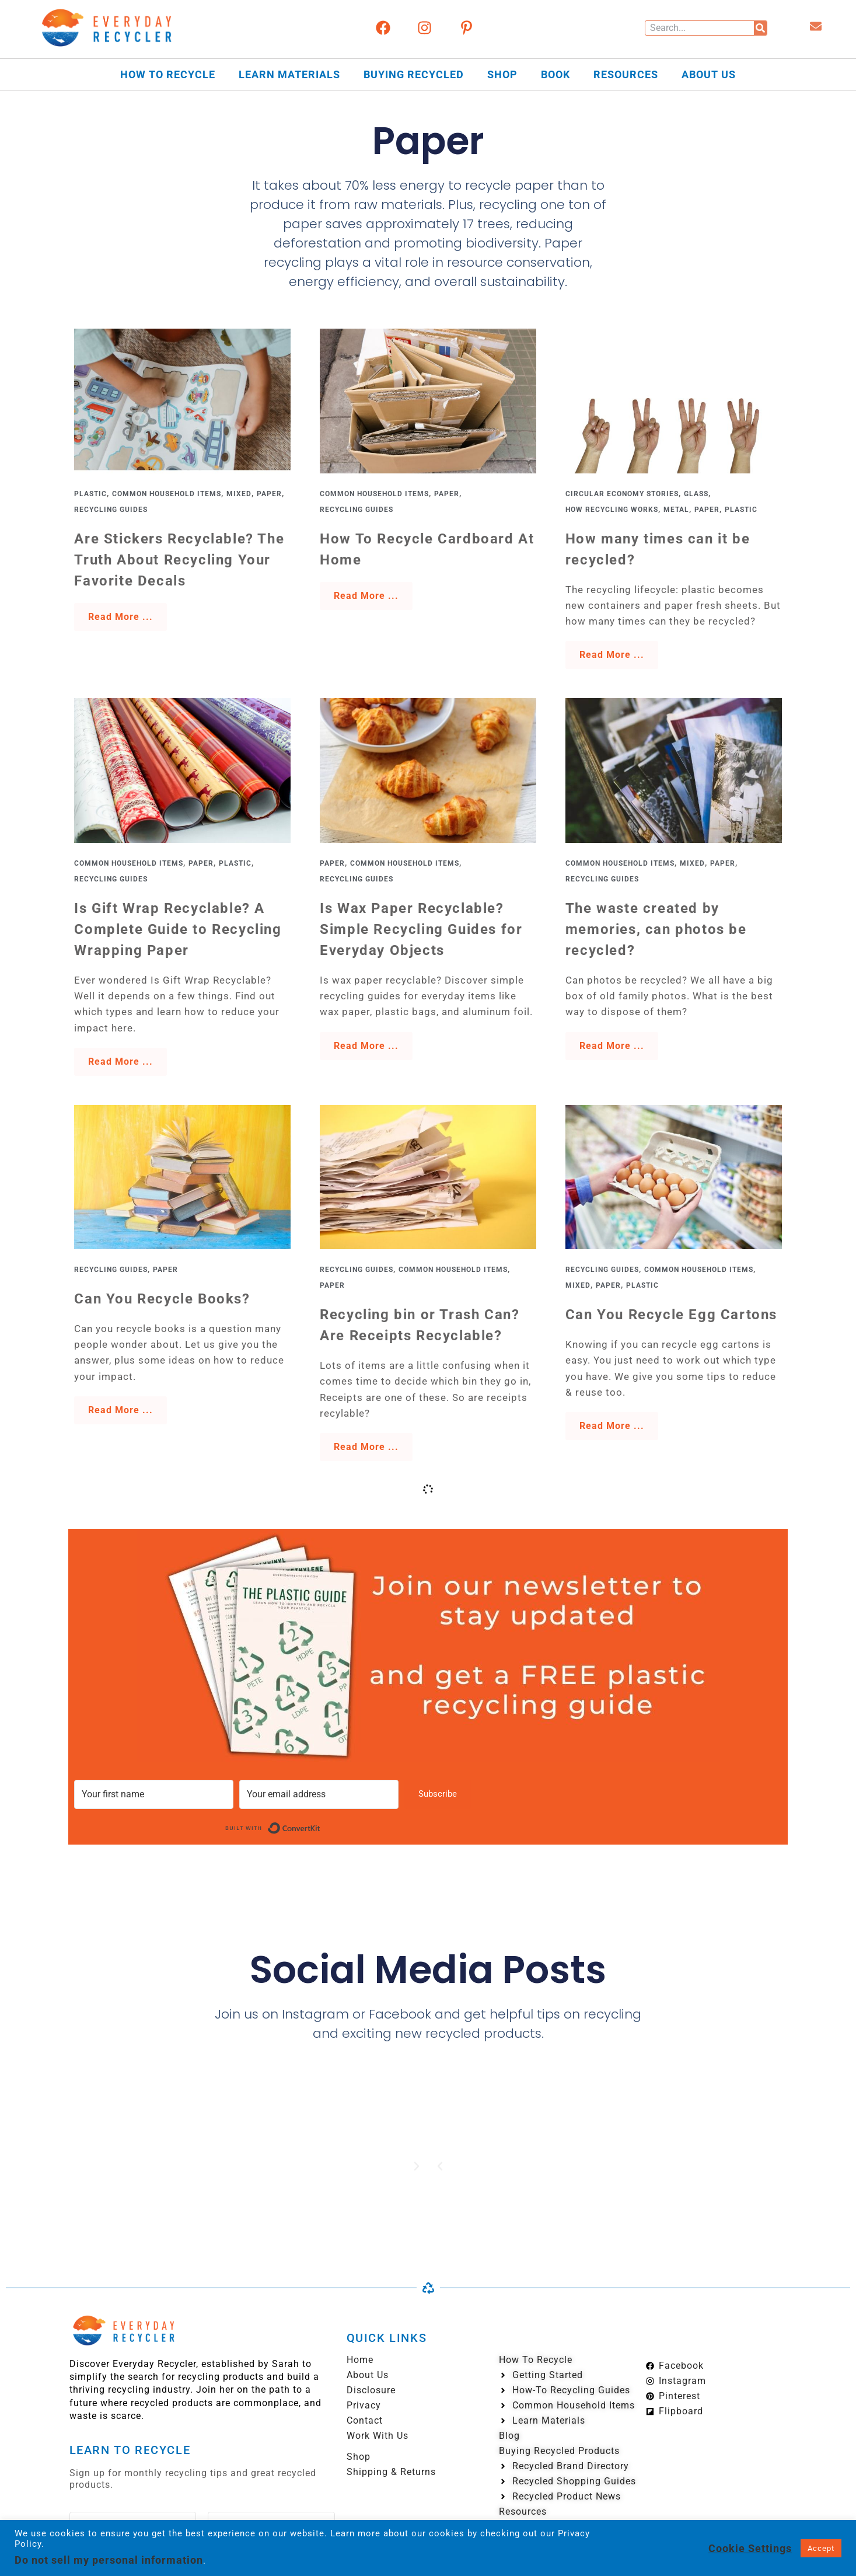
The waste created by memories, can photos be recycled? (656, 929)
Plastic (90, 494)
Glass (696, 494)
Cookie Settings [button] (750, 2548)
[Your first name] (153, 1794)
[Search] (760, 28)
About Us (709, 74)
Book (555, 74)
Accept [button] (821, 2548)
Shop (502, 74)
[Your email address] (319, 1794)
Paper (269, 494)
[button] (440, 2166)
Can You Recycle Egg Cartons (671, 1314)
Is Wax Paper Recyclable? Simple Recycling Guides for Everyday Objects (421, 929)
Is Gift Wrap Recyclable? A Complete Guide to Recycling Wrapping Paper (177, 929)
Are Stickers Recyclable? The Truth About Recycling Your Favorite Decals (179, 560)
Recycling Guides (111, 510)
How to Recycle (167, 74)
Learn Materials (289, 74)
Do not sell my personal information (109, 2560)
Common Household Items (166, 494)
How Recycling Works (611, 510)
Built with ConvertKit (320, 1826)
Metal (676, 510)
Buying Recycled (414, 74)
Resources (625, 74)
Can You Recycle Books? (162, 1299)
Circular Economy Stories (622, 494)
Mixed (238, 494)
